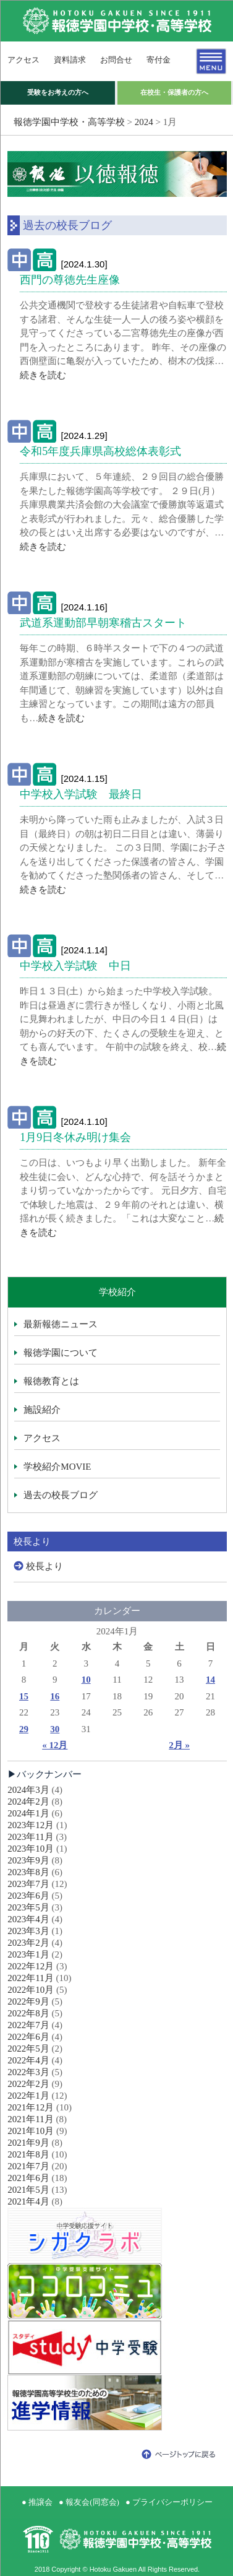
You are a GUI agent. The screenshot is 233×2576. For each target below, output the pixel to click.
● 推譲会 (37, 2502)
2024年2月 (28, 1801)
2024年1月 (28, 1813)
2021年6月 (28, 2178)
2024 (144, 122)
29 (23, 1729)
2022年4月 (28, 2060)
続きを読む (43, 375)
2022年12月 (30, 1966)
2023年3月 (28, 1931)
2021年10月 (30, 2131)
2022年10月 (30, 1990)
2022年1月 (28, 2096)
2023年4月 (28, 1919)
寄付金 (158, 59)
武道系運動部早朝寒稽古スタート (103, 623)
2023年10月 (30, 1849)
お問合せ (116, 59)
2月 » (179, 1745)
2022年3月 (28, 2072)
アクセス (23, 59)
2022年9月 (28, 2001)
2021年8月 (28, 2154)
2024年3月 (28, 1790)
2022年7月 (28, 2025)
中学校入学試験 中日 (75, 966)
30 (54, 1729)
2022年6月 (28, 2037)
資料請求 (70, 59)
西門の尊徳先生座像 (70, 280)
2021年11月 (30, 2119)
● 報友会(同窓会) (89, 2502)
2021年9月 (28, 2143)
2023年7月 (28, 1884)
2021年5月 (28, 2190)
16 (54, 1696)
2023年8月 (28, 1872)
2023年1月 (28, 1954)
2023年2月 (28, 1943)
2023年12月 (30, 1825)
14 (210, 1680)
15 (23, 1696)
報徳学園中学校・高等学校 (69, 122)
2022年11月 (30, 1978)
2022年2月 (28, 2084)
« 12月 (54, 1745)
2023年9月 (28, 1860)
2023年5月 (28, 1907)
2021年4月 (28, 2201)
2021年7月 (28, 2166)
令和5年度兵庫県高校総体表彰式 (100, 451)
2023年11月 (30, 1837)
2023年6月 (28, 1896)
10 (86, 1680)
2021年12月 (30, 2107)
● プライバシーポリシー (169, 2502)
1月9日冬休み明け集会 (75, 1137)
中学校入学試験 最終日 (81, 794)
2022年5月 (28, 2048)
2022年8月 (28, 2013)
